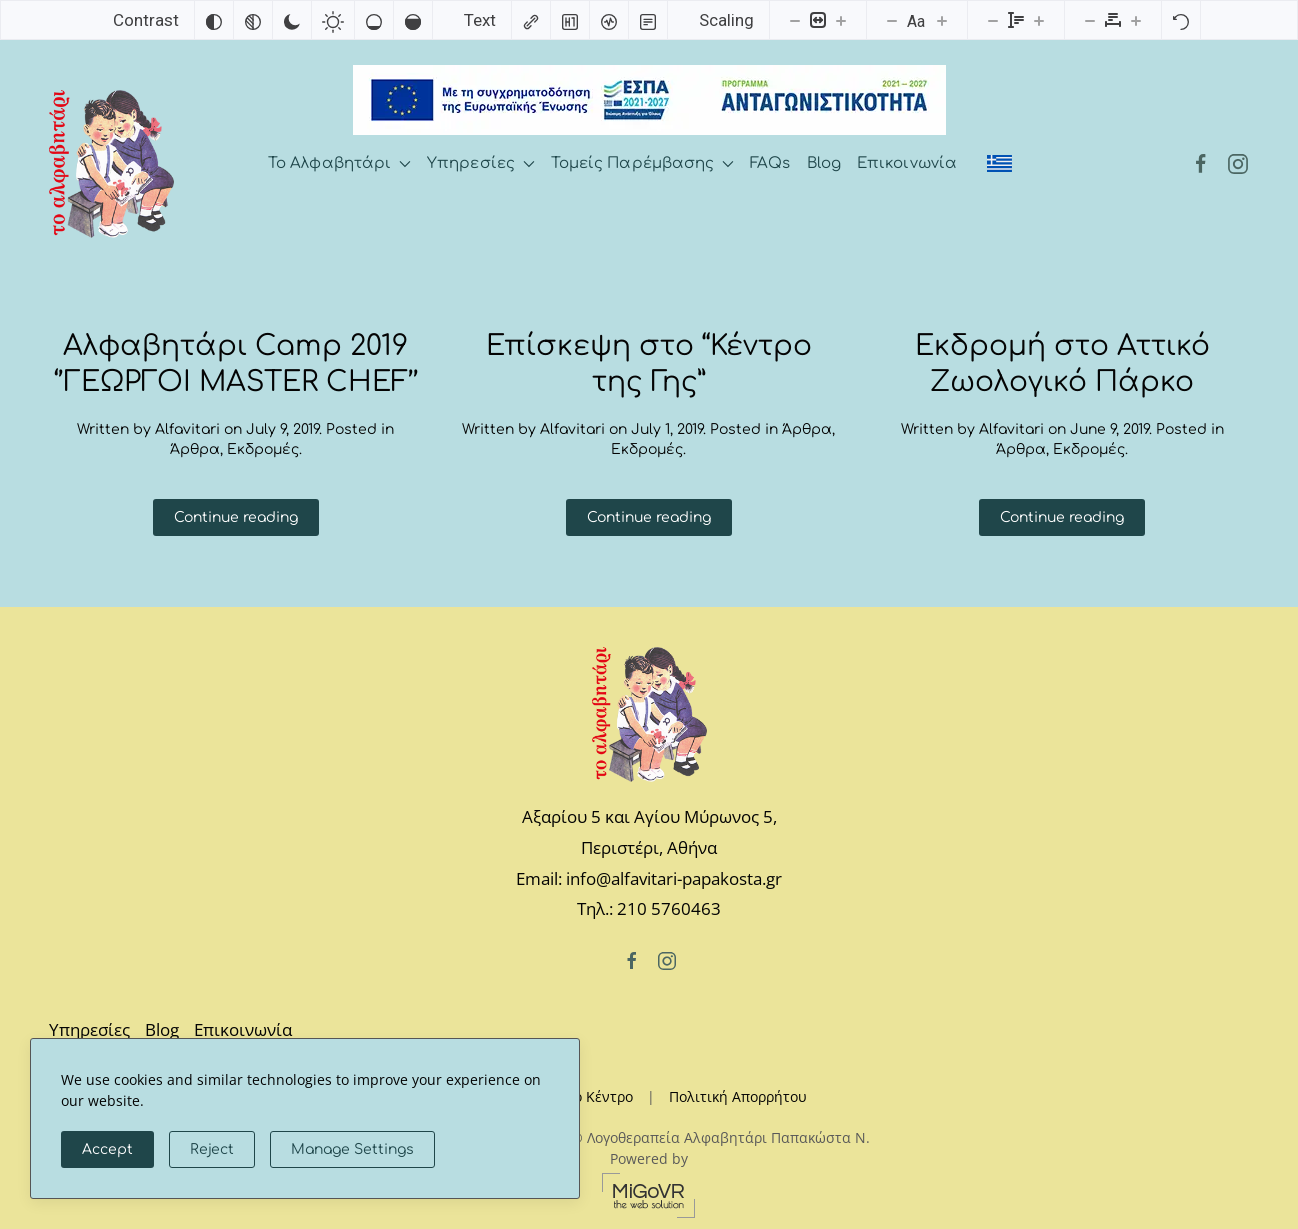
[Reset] (1181, 20)
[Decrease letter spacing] (1090, 20)
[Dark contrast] (292, 20)
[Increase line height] (1039, 20)
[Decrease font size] (892, 20)
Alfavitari (187, 429)
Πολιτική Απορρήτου (738, 1096)
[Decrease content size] (795, 20)
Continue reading (236, 517)
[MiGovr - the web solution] (649, 1193)
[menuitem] (999, 164)
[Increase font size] (942, 20)
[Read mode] (648, 20)
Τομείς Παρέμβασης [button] (642, 163)
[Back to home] (111, 164)
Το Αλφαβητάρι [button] (339, 163)
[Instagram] (1238, 163)
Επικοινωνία (907, 163)
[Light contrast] (333, 20)
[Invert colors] (214, 20)
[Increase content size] (841, 20)
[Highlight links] (531, 20)
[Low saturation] (374, 20)
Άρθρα (195, 449)
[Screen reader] (609, 20)
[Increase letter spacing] (1136, 20)
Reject (212, 1149)
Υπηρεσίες (89, 1029)
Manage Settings (352, 1149)
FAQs (770, 163)
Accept (107, 1149)
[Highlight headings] (570, 20)
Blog (824, 163)
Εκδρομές (263, 449)
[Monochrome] (253, 20)
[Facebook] (1201, 163)
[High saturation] (413, 20)
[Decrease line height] (993, 20)
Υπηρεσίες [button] (481, 163)
